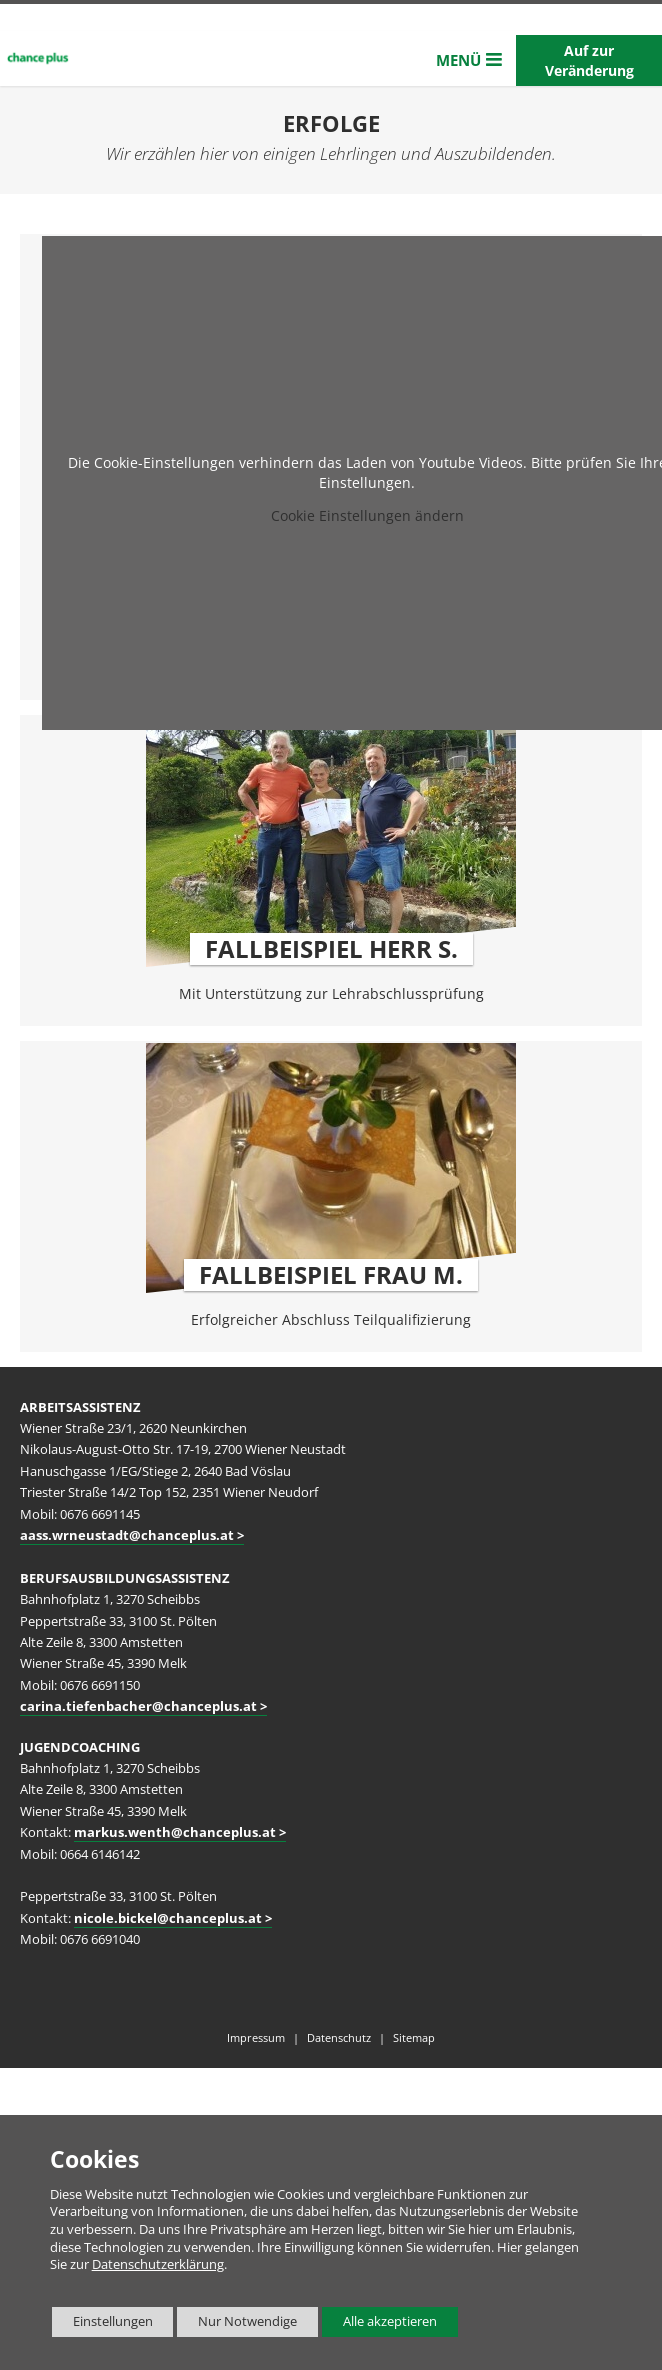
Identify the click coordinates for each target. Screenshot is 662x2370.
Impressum (256, 2037)
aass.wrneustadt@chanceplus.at (127, 1535)
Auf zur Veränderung (589, 60)
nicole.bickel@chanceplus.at (168, 1918)
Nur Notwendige (237, 2324)
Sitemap (414, 2037)
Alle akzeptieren (379, 2321)
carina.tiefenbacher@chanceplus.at (138, 1706)
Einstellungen (102, 2324)
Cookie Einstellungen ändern (367, 515)
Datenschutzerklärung (158, 2264)
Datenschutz (339, 2037)
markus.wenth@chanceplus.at (175, 1832)
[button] (469, 60)
